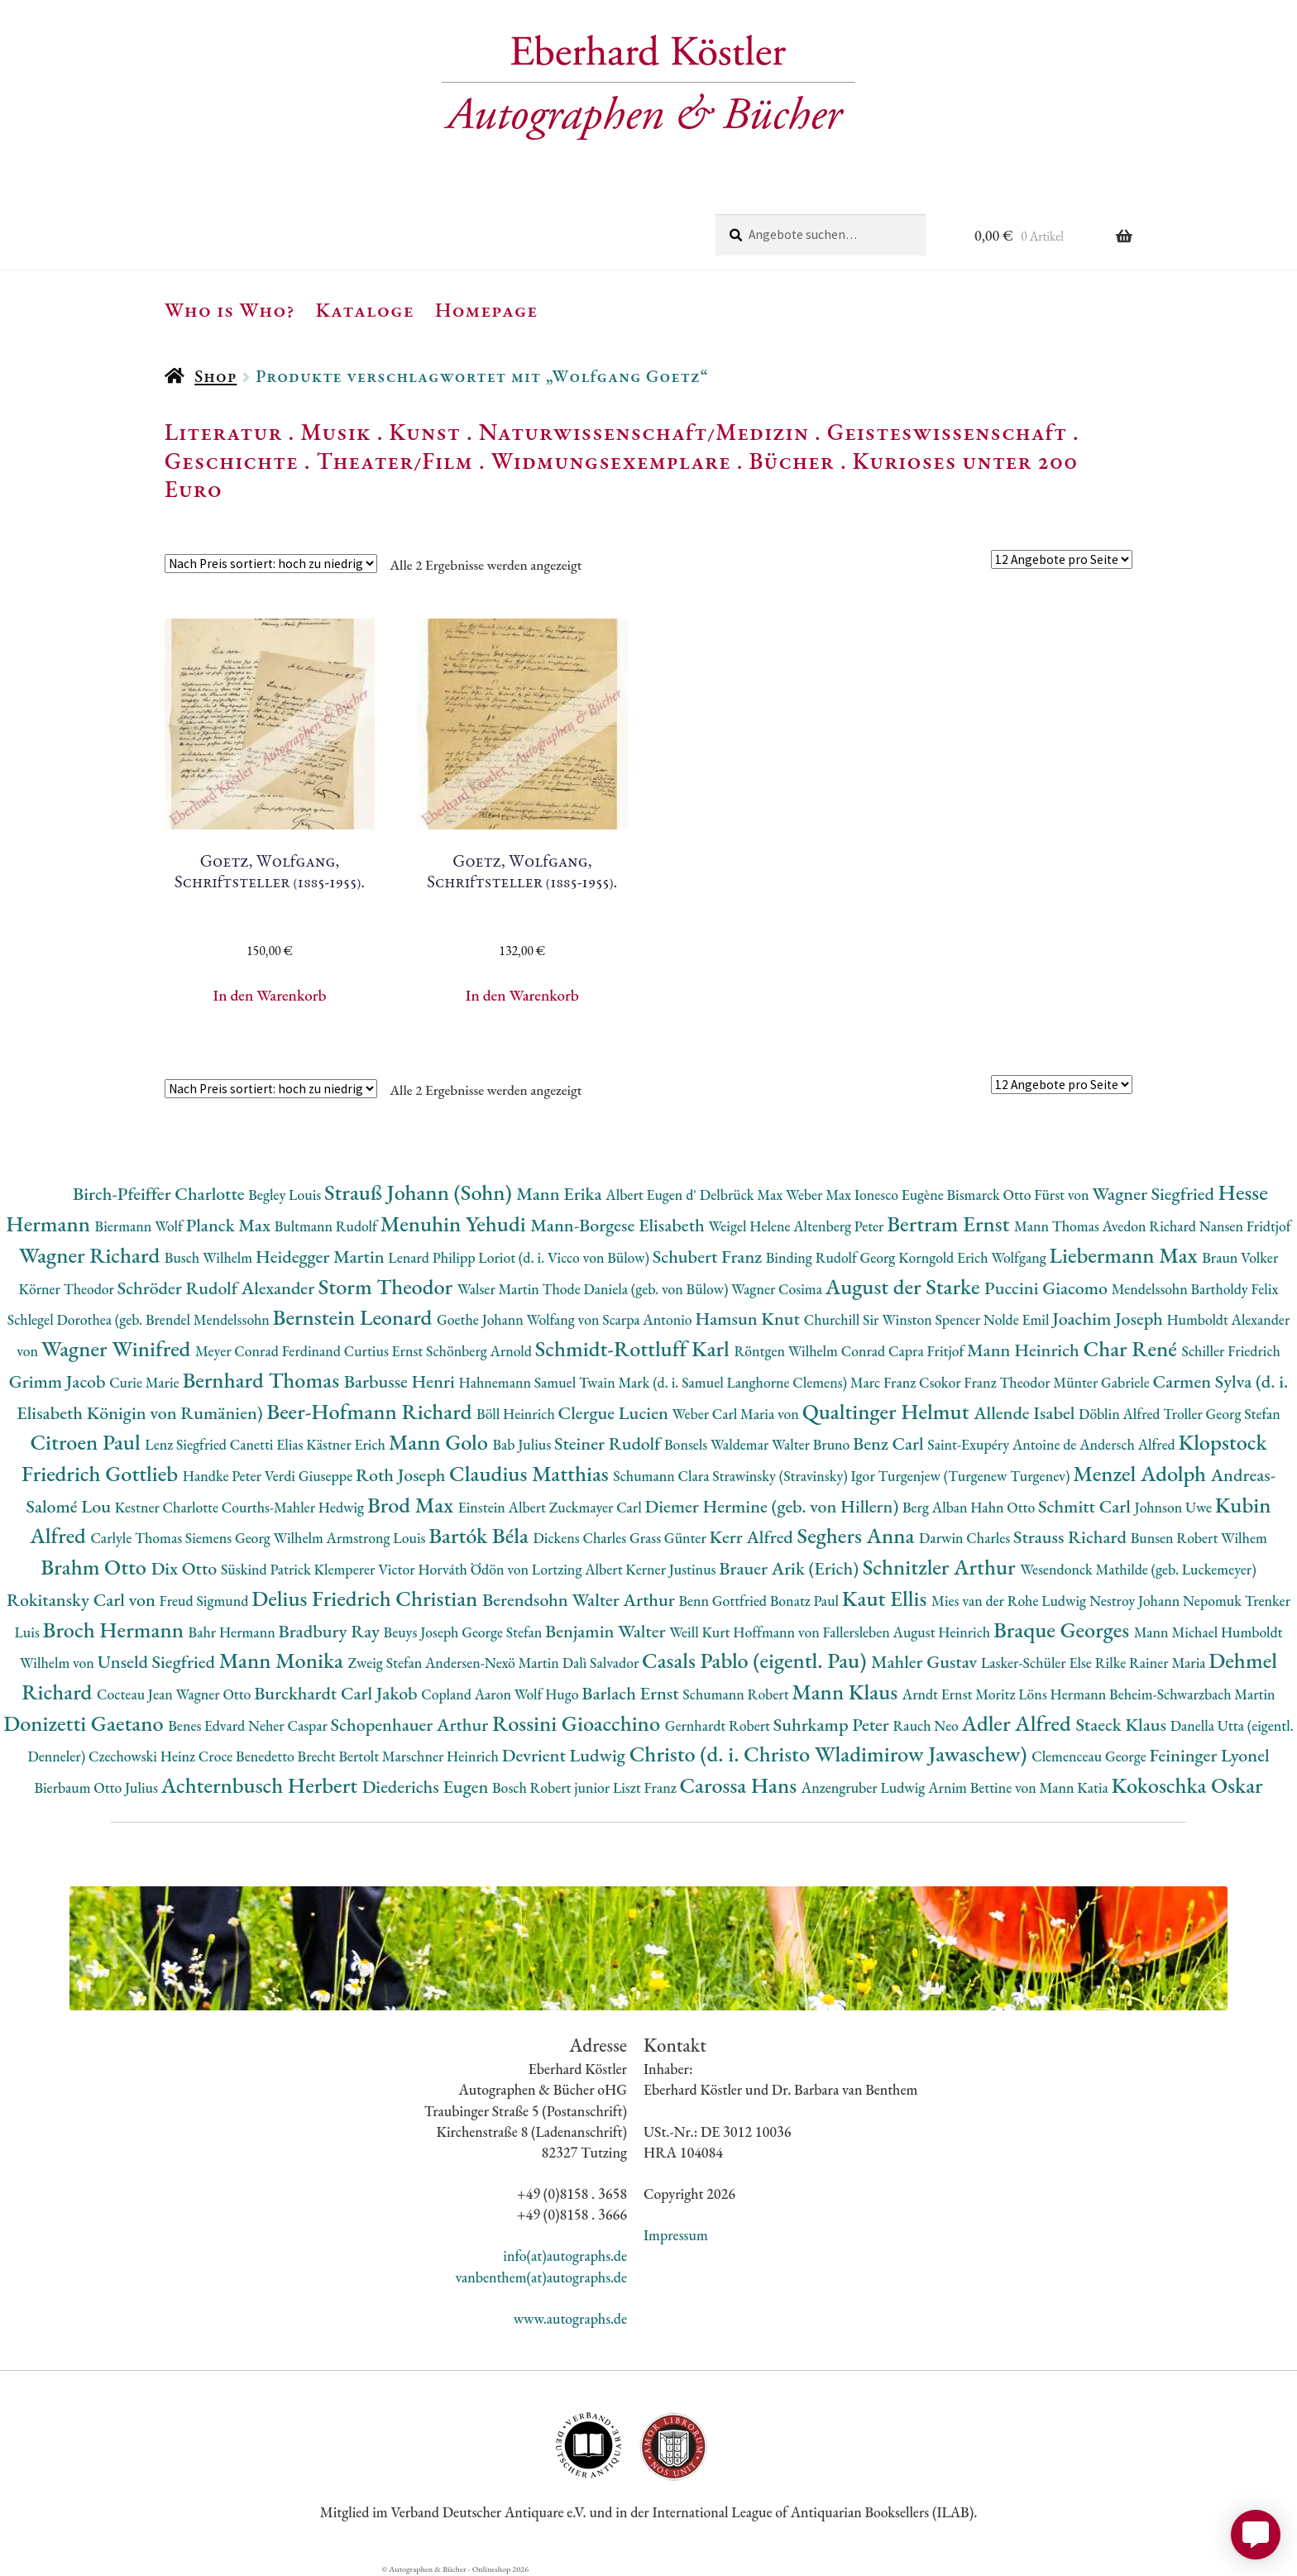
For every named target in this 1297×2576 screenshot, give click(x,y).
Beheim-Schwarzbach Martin (1192, 1694)
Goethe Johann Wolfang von (519, 1319)
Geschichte (232, 461)
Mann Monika (283, 1660)
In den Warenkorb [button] (270, 995)
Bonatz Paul (806, 1600)
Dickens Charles (581, 1537)
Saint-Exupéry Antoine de (1003, 1444)
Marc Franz (884, 1382)
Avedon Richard (1151, 1225)
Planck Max (230, 1225)
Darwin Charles (966, 1537)
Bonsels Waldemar (718, 1444)
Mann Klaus (847, 1691)
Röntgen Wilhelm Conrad (811, 1350)
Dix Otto (186, 1568)
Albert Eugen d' (652, 1194)
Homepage (486, 309)
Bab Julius (522, 1444)
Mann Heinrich (1025, 1350)
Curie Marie (145, 1382)
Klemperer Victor (366, 1569)
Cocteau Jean (136, 1694)
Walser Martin (500, 1288)
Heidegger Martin (322, 1257)
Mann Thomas (1058, 1225)
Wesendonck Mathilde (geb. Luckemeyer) (1138, 1569)
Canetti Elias (268, 1444)
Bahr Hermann (234, 1632)
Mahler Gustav (926, 1662)
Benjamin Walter (607, 1631)
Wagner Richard (92, 1254)
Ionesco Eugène (900, 1194)
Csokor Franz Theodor (986, 1382)
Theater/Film (394, 461)
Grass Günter (669, 1537)
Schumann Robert (737, 1694)
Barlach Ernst (631, 1693)
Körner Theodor (68, 1288)
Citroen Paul (87, 1441)
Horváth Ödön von (474, 1569)
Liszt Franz (646, 1787)
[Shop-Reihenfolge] (271, 563)
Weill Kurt (701, 1632)
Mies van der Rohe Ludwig (1010, 1600)
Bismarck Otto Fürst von (1019, 1194)
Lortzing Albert (579, 1569)
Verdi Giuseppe (310, 1475)
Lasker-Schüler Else (1038, 1662)
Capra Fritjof (927, 1350)
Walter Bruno (812, 1444)
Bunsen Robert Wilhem (1199, 1537)
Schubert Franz (709, 1257)
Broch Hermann (116, 1629)
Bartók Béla (480, 1535)
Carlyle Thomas (137, 1537)
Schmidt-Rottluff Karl (635, 1348)
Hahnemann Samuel (518, 1382)
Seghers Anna (858, 1535)
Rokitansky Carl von (83, 1600)
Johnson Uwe (1175, 1507)
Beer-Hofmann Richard (371, 1411)
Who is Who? (230, 309)
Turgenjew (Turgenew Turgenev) (976, 1475)
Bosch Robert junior (552, 1787)
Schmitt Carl (1086, 1506)
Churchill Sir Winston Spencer (894, 1319)
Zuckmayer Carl (597, 1507)
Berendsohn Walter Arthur (580, 1600)
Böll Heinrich (517, 1413)
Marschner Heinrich (442, 1756)
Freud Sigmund (206, 1600)
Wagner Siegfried (1155, 1194)
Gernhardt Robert (719, 1725)
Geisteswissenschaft (947, 432)
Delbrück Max (743, 1194)
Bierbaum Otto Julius (97, 1787)
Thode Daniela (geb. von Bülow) (637, 1288)
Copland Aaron (467, 1694)
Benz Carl (890, 1443)
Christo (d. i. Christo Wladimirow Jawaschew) (830, 1753)
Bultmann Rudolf (327, 1225)
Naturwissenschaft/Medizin (644, 432)
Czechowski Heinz (144, 1756)
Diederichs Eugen (427, 1787)
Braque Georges (1063, 1629)
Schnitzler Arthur (941, 1566)
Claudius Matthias (531, 1473)
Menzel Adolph (1141, 1473)
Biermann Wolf (140, 1225)
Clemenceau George (1090, 1756)
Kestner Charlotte (168, 1507)
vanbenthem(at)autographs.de (541, 2277)
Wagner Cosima (778, 1288)
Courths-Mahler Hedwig (294, 1507)
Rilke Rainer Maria (1152, 1662)
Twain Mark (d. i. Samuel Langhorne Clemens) (714, 1382)
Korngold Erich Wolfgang (973, 1257)
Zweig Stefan (386, 1662)
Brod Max (412, 1504)
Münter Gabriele (1102, 1382)
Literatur (224, 432)
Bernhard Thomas (262, 1379)
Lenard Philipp (433, 1257)
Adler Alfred (1019, 1723)
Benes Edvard (208, 1725)
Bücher (791, 461)
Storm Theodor (387, 1286)
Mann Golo (441, 1441)
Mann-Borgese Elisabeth (619, 1225)
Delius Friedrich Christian (366, 1598)
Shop (215, 376)
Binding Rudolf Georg (832, 1257)
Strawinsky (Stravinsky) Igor (795, 1475)
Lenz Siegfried (187, 1444)
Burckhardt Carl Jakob (337, 1693)
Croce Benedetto (248, 1756)
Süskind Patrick (267, 1569)
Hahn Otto (1004, 1507)
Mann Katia (1076, 1787)
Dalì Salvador (602, 1662)
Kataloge (365, 309)
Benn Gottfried (723, 1600)
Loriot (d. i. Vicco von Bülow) (565, 1257)
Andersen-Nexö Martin (493, 1662)
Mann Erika (560, 1194)
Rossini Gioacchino (578, 1723)
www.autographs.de (570, 2318)
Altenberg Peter (840, 1225)
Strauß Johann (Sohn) (420, 1192)
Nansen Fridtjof (1245, 1225)
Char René (1132, 1348)
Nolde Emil (1018, 1319)
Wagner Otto (214, 1694)
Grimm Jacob (59, 1381)
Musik (335, 432)
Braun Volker (1240, 1257)
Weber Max (820, 1194)
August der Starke (905, 1286)
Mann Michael (1177, 1632)
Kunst (425, 432)
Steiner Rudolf (609, 1443)
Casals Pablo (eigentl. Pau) (756, 1660)
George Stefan (503, 1632)
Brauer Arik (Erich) (791, 1568)
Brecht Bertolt (340, 1756)
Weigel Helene (750, 1225)
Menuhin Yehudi (455, 1223)
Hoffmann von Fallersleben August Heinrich (863, 1632)
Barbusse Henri (401, 1381)
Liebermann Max (1126, 1254)
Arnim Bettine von (983, 1787)
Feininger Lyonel (1210, 1755)
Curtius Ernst (385, 1350)
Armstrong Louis (378, 1537)
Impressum (676, 2234)
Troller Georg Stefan (1221, 1413)
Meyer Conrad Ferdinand (269, 1350)
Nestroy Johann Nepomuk (1167, 1600)
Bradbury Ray (330, 1631)
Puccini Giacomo (1048, 1288)
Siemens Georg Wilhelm (256, 1537)
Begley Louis (286, 1194)
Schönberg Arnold (480, 1350)
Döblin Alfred (1121, 1413)
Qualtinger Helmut (888, 1411)
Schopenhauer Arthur (411, 1725)
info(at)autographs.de (565, 2255)
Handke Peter (224, 1475)
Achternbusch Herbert (261, 1785)
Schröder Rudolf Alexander (217, 1288)
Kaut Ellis (886, 1598)
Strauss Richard (1072, 1537)
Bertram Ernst (950, 1223)
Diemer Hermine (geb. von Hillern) (773, 1506)
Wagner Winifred (118, 1348)
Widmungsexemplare (611, 461)
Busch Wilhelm (210, 1257)
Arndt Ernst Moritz (960, 1694)
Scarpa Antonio (648, 1319)
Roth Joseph (402, 1475)
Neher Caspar (289, 1725)
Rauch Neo (927, 1725)
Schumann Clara (662, 1475)
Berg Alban (936, 1507)
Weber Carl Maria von (737, 1413)
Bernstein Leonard (355, 1316)
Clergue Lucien (615, 1413)
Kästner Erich (347, 1444)
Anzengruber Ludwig (865, 1787)
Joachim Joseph (1109, 1319)
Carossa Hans (740, 1785)
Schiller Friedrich (1231, 1350)
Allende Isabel (1026, 1413)
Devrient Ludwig (565, 1755)
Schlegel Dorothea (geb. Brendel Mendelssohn (140, 1319)
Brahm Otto (96, 1566)
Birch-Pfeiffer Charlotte (160, 1194)
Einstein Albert (503, 1507)
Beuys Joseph (423, 1632)
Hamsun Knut (749, 1319)
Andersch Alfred (1128, 1444)
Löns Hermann (1063, 1694)
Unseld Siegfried (158, 1662)
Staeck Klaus (1122, 1725)
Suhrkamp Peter (833, 1725)
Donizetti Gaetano (85, 1723)
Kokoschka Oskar (1187, 1785)
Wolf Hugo (548, 1694)
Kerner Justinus (672, 1569)
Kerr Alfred (753, 1537)
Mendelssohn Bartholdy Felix (1195, 1288)
